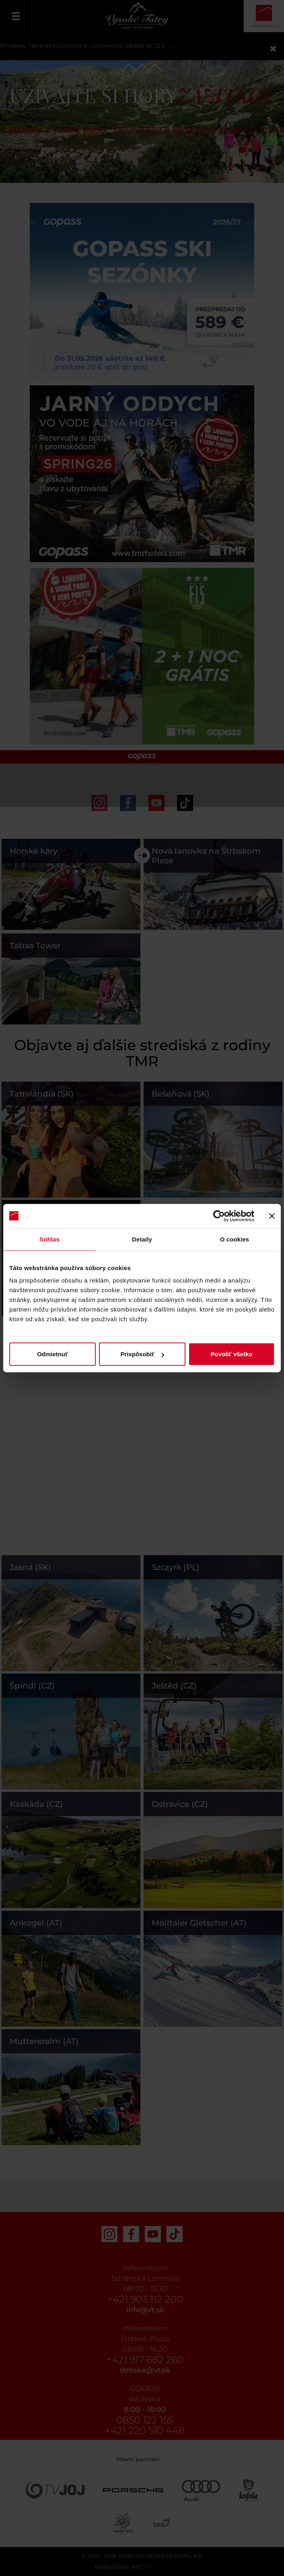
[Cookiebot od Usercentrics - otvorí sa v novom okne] (219, 1216)
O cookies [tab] (234, 1238)
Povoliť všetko (232, 1354)
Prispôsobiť (142, 1354)
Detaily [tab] (142, 1238)
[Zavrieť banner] (272, 1216)
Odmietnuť (52, 1354)
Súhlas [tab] (49, 1238)
